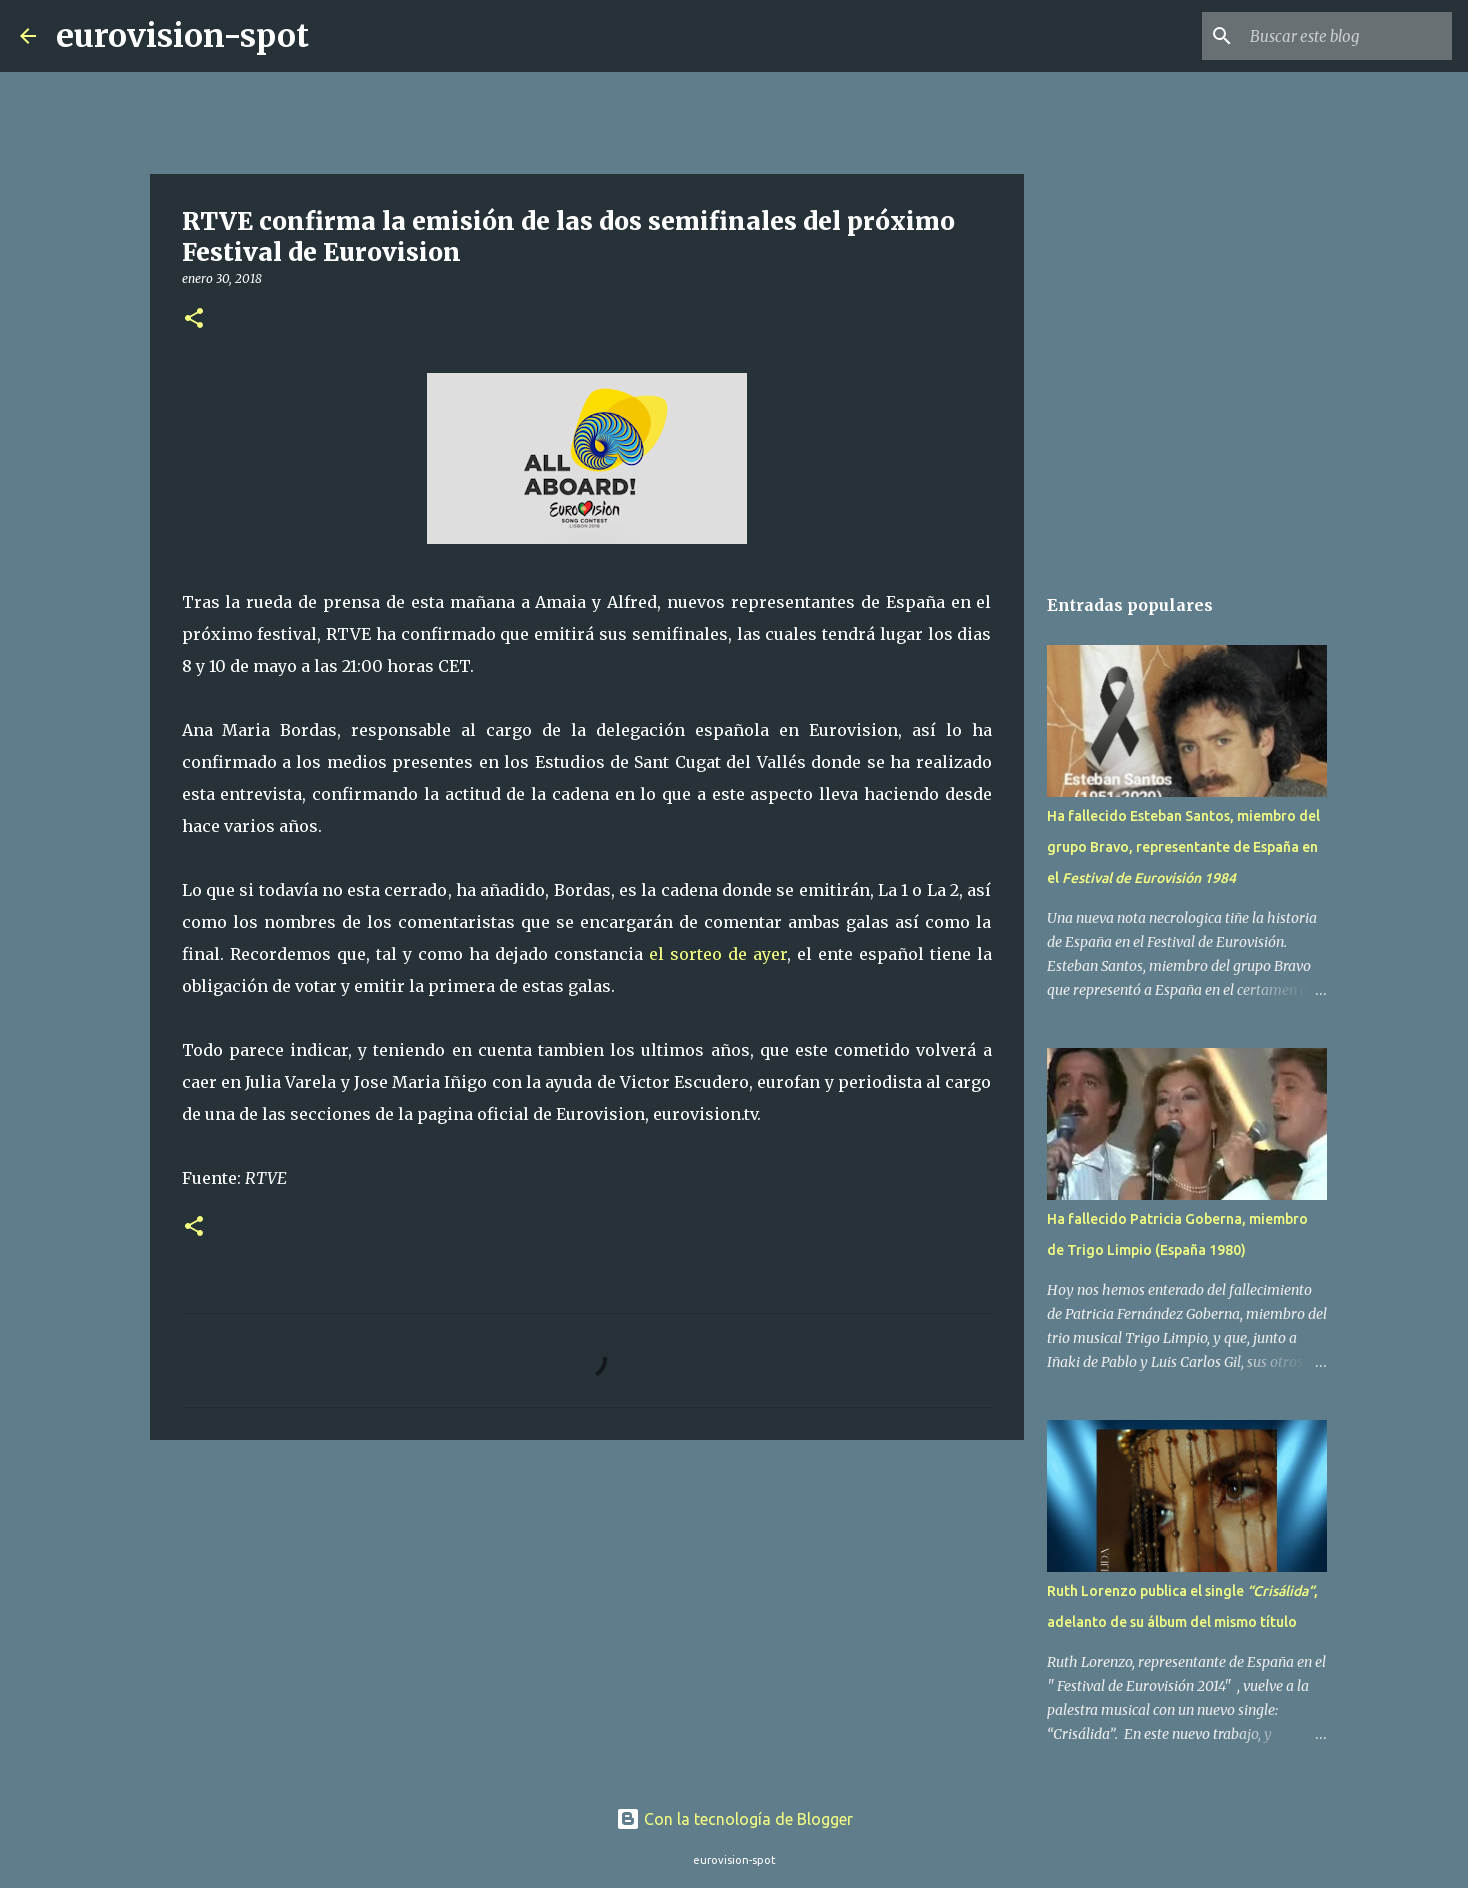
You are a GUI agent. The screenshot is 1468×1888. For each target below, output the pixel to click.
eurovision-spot (182, 36)
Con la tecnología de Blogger (734, 1819)
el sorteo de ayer (718, 954)
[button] (194, 319)
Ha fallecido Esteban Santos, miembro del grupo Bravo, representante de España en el (1183, 847)
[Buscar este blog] (1347, 36)
